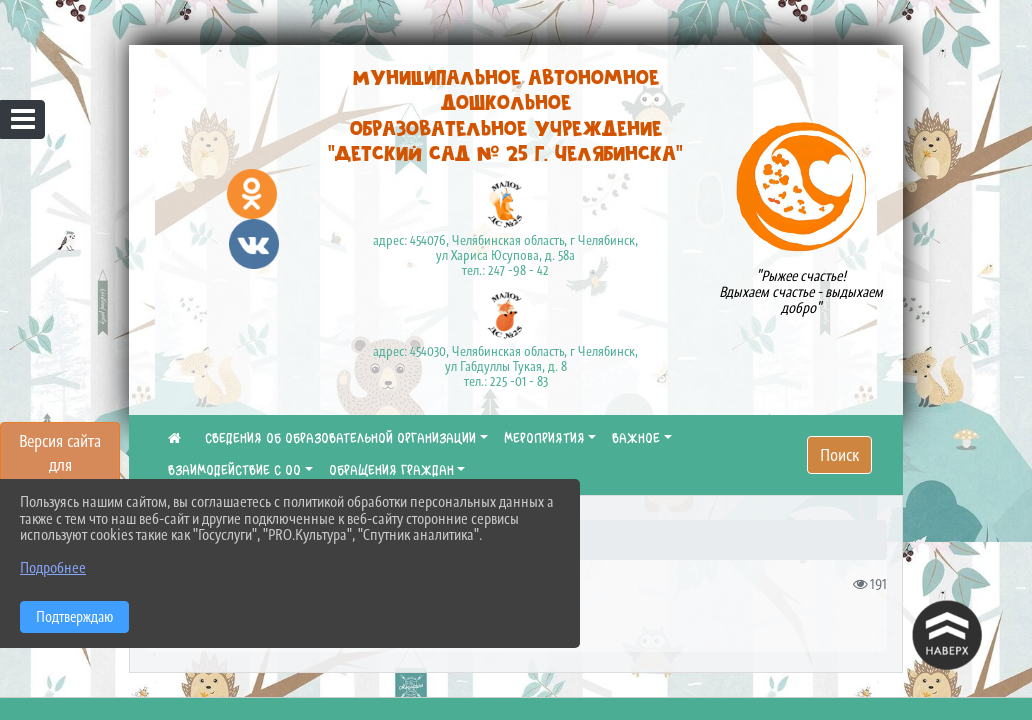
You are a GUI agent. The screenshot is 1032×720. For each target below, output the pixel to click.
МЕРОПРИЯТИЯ (544, 439)
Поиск (839, 455)
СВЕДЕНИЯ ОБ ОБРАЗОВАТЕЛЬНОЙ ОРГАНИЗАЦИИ (340, 439)
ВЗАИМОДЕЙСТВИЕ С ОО (234, 471)
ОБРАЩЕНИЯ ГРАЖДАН (391, 471)
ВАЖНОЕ (636, 439)
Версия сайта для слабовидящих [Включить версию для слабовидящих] (60, 465)
